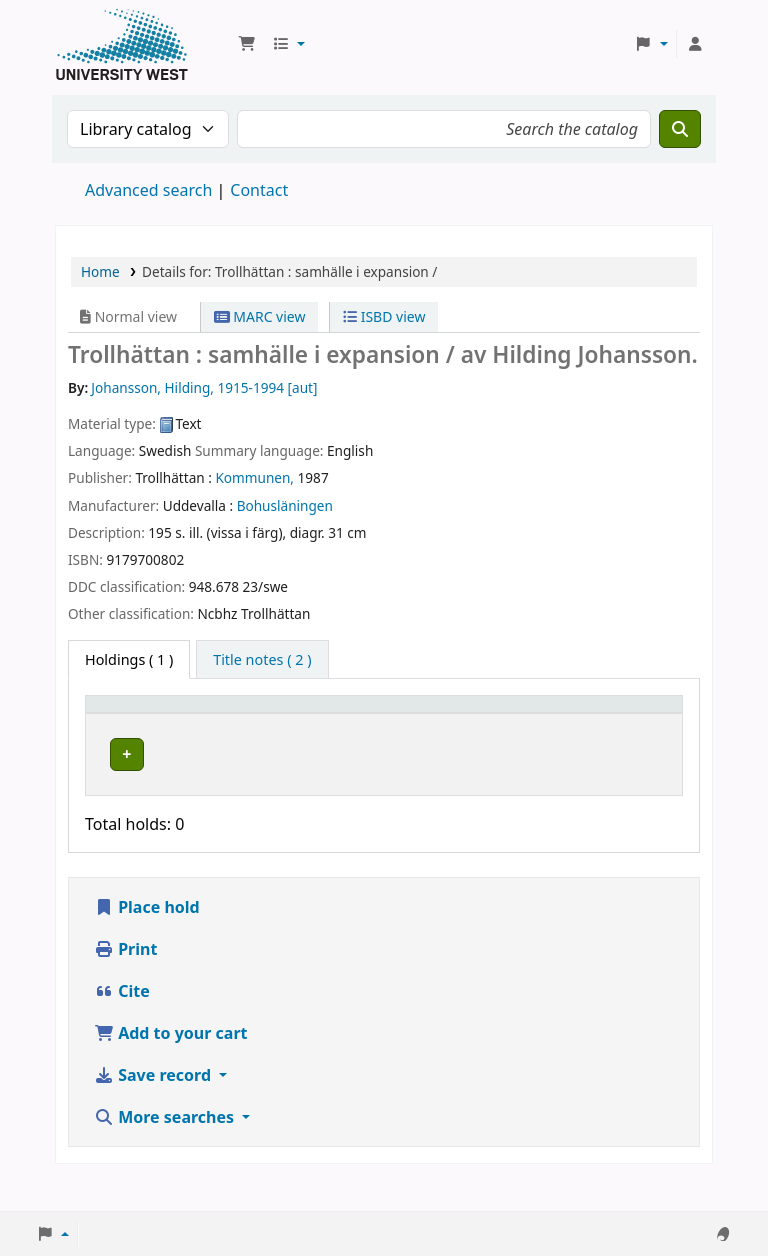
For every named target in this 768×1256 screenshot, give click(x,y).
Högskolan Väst (246, 770)
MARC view (260, 316)
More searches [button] (166, 1149)
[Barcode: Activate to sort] (620, 724)
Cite (122, 1023)
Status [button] (505, 733)
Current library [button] (247, 733)
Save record (154, 1107)
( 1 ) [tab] (129, 659)
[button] (247, 44)
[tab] (262, 660)
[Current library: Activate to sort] (258, 724)
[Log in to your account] (695, 44)
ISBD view (384, 316)
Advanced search (148, 190)
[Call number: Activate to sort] (402, 724)
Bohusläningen (285, 505)
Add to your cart (171, 1065)
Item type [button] (111, 723)
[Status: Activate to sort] (516, 724)
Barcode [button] (596, 733)
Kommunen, (254, 477)
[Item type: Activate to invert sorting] (136, 724)
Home (100, 271)
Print (125, 981)
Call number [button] (382, 733)
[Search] (680, 129)
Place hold (147, 939)
